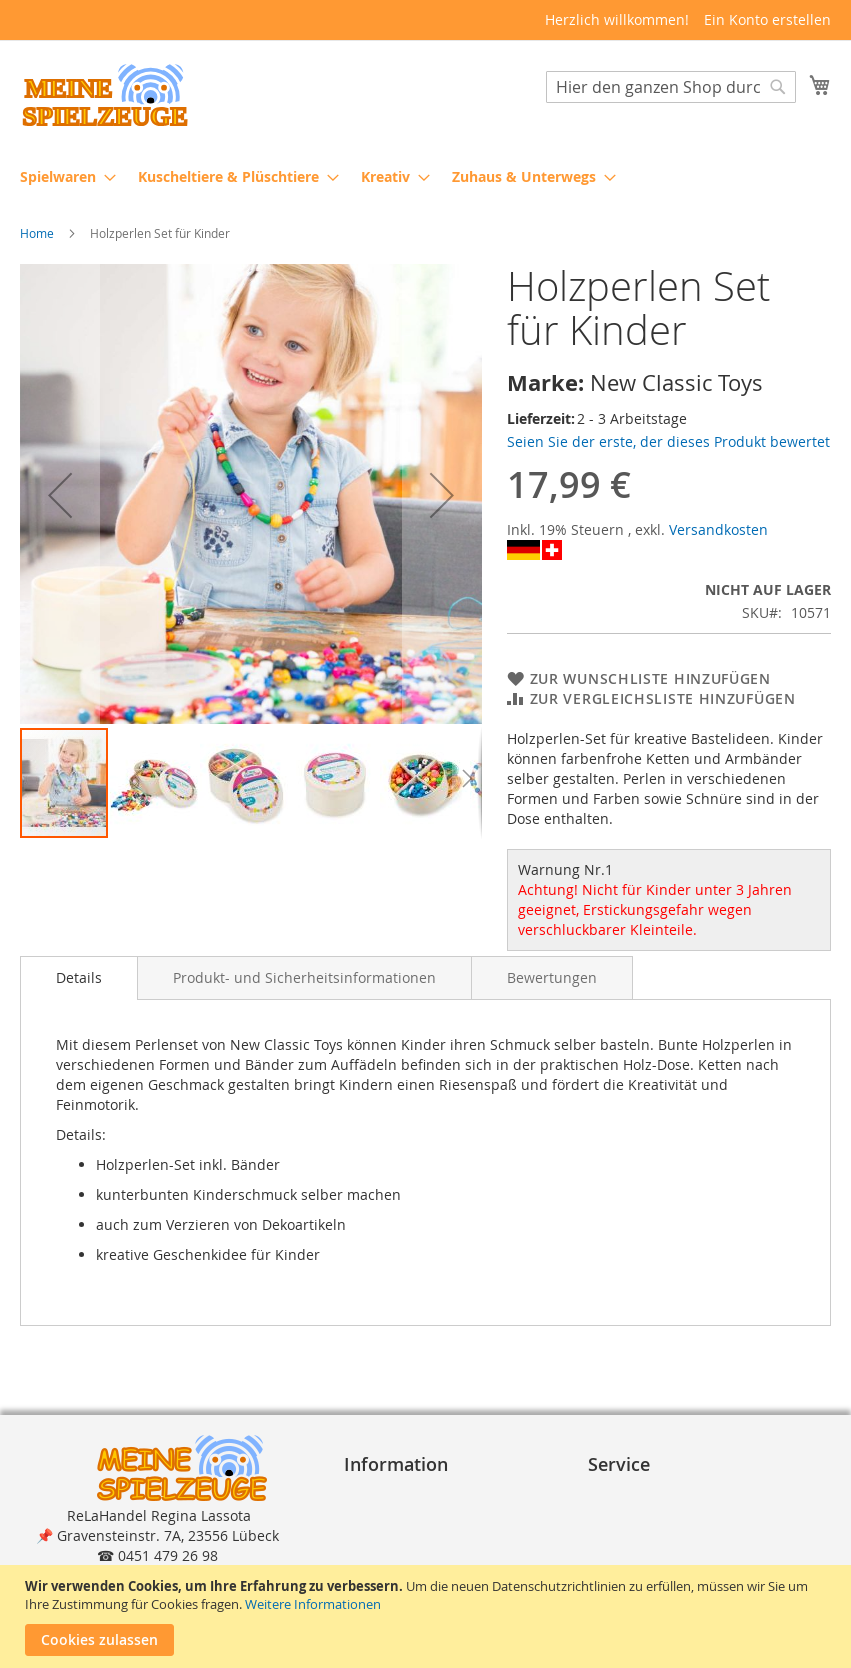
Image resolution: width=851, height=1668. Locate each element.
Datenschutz (394, 1515)
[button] (60, 495)
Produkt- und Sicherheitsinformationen (304, 977)
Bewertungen (552, 977)
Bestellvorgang (645, 1475)
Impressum (390, 1475)
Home (37, 233)
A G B (370, 1495)
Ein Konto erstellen (767, 19)
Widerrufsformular (415, 1555)
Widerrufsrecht (403, 1535)
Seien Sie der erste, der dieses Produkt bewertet (668, 441)
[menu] (425, 176)
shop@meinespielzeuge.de (165, 1556)
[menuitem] (62, 176)
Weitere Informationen (313, 1604)
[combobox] (671, 87)
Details (79, 977)
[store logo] (105, 95)
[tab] (79, 978)
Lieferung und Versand (673, 1515)
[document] (428, 1616)
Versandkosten (718, 529)
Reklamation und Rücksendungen (653, 1545)
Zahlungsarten (645, 1495)
